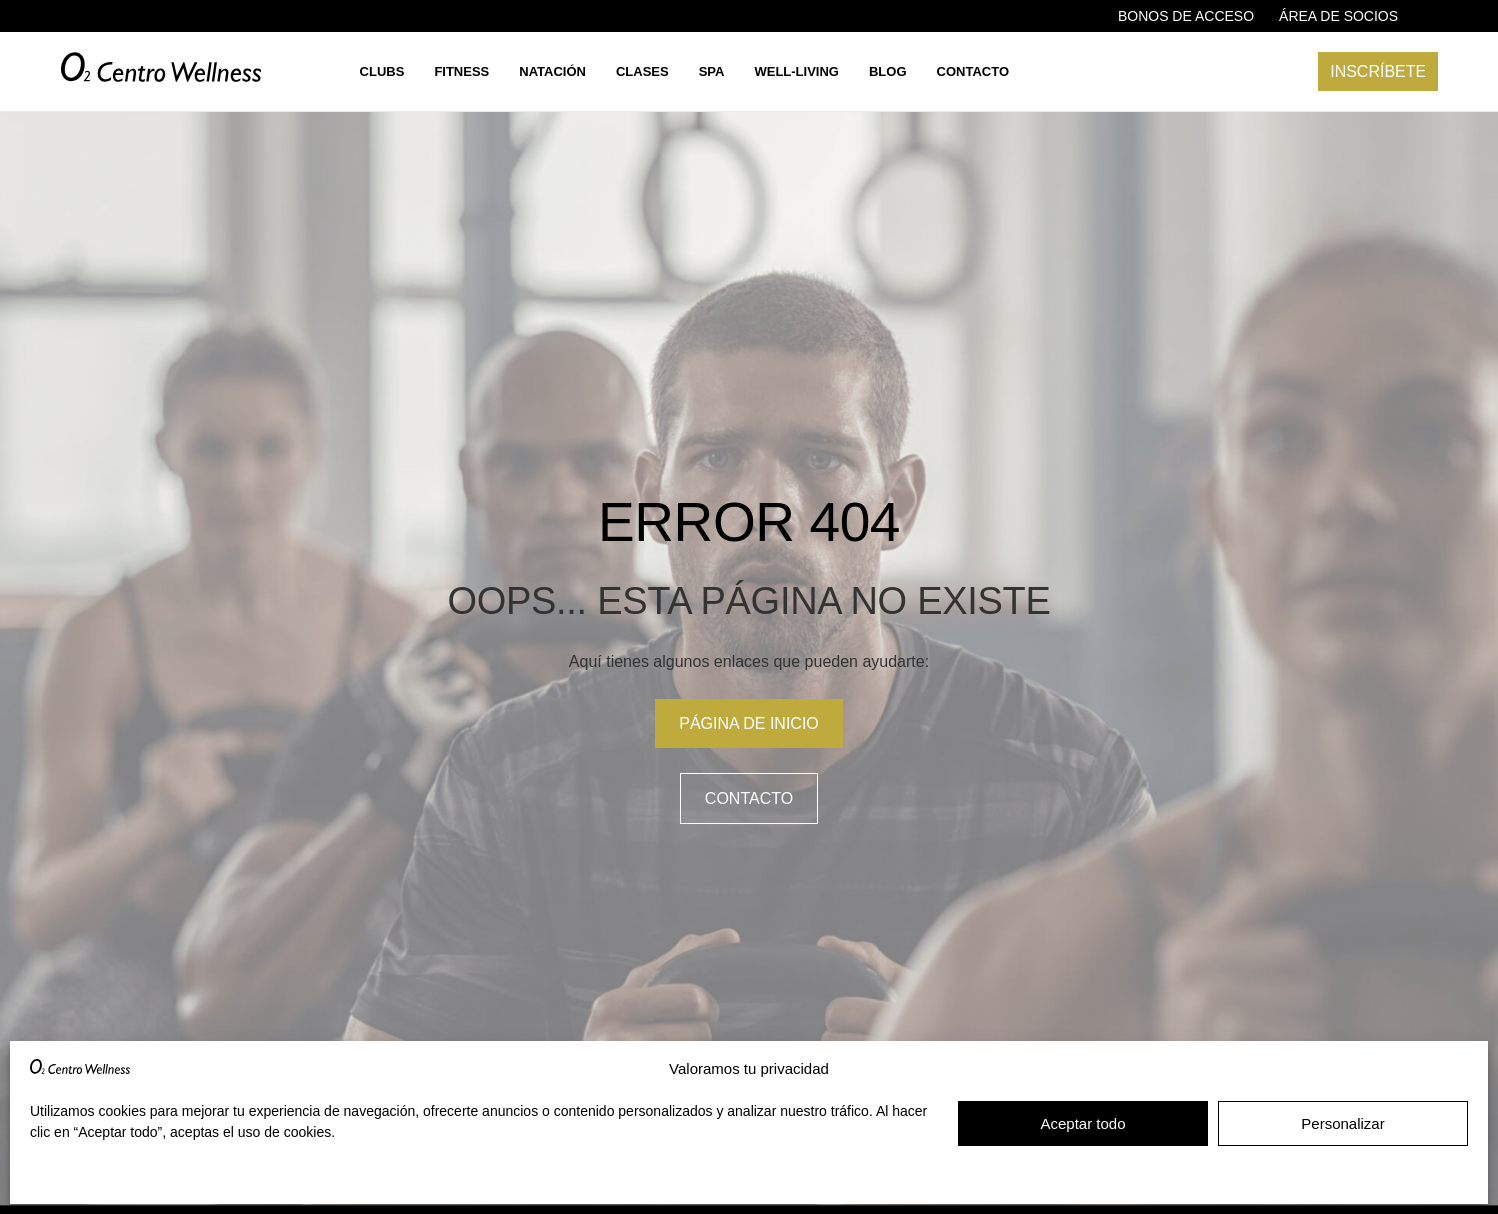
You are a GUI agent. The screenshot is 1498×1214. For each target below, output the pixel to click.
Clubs (382, 71)
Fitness (461, 71)
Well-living (796, 71)
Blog (888, 71)
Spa (712, 71)
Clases (642, 71)
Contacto (973, 71)
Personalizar (1342, 1123)
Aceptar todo (1082, 1123)
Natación (552, 71)
